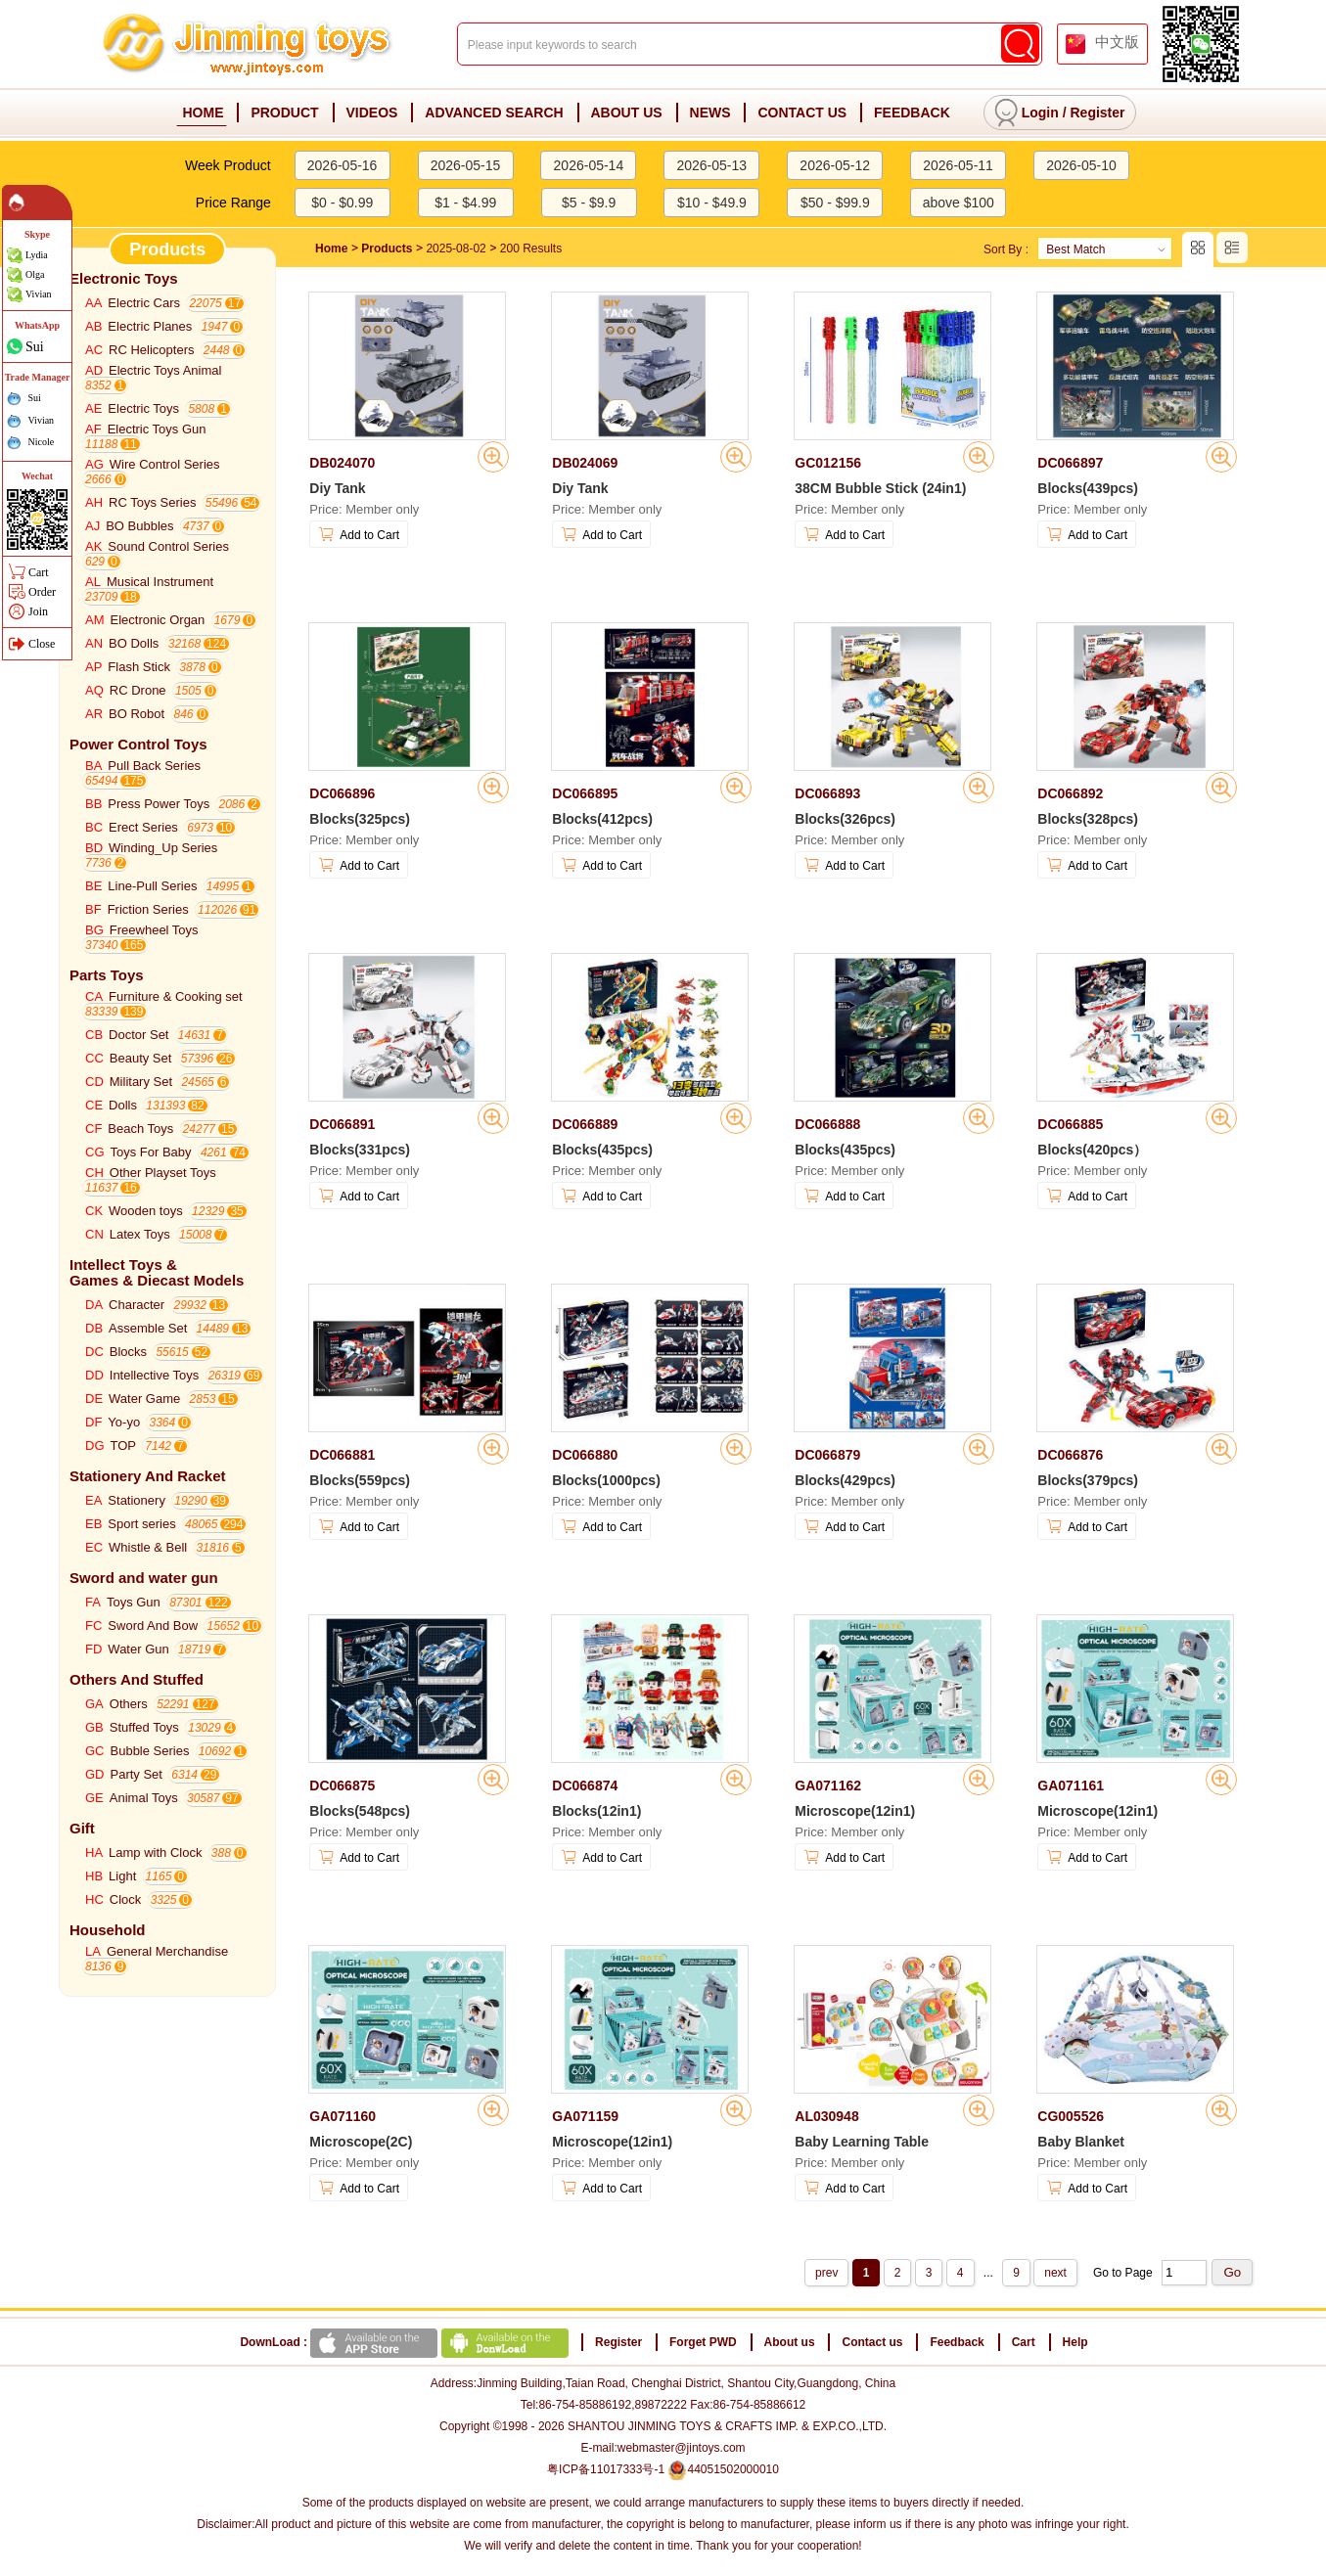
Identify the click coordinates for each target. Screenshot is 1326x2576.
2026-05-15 (466, 165)
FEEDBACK (912, 112)
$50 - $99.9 (835, 202)
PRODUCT (284, 112)
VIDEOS (372, 112)
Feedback (956, 2342)
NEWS (710, 112)
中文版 (1117, 41)
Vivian (38, 294)
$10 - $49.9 (712, 202)
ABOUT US (627, 112)
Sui (34, 346)
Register (1097, 112)
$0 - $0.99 (342, 202)
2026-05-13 (711, 165)
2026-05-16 (342, 165)
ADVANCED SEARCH (494, 112)
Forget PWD (703, 2342)
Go (1232, 2272)
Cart (1023, 2342)
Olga (34, 274)
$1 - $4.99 (465, 202)
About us (789, 2342)
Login (1040, 112)
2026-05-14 (589, 165)
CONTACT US (801, 112)
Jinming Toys (249, 45)
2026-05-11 (958, 165)
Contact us (872, 2342)
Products (386, 248)
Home (331, 248)
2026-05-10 (1081, 165)
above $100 (958, 202)
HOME (202, 112)
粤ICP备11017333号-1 (605, 2469)
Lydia (36, 254)
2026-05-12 (835, 165)
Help (1075, 2342)
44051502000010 (722, 2469)
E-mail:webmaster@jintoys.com (662, 2448)
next (1055, 2273)
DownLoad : (406, 2342)
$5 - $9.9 (589, 202)
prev (826, 2273)
